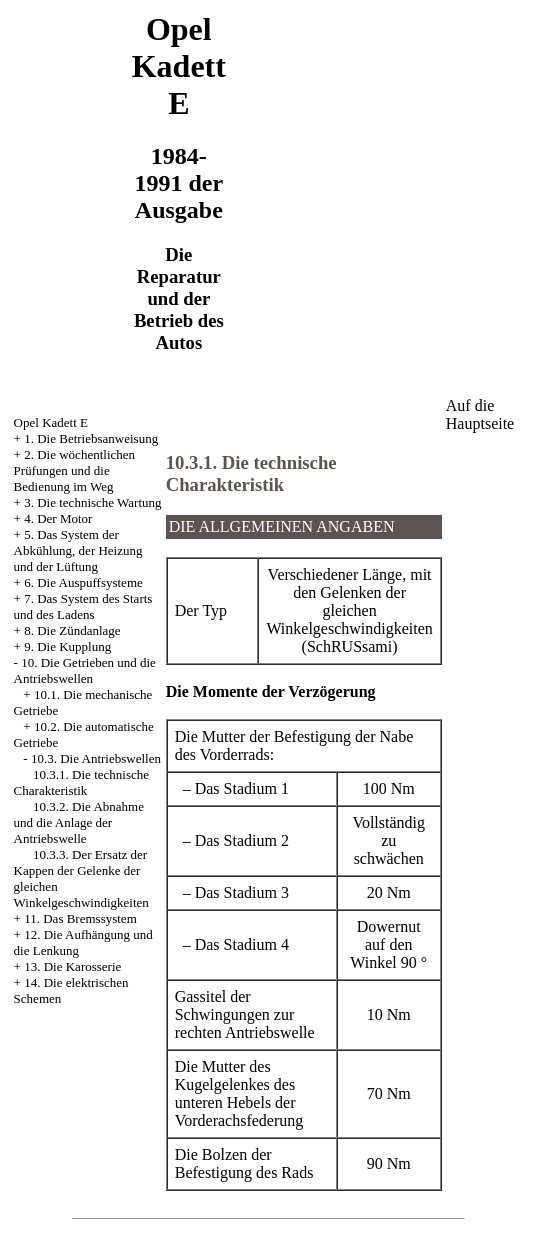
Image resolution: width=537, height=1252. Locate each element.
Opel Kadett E (51, 422)
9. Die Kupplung (67, 646)
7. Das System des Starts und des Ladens (83, 606)
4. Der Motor (58, 518)
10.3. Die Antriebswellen (96, 758)
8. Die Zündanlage (72, 630)
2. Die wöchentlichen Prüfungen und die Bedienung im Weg (74, 470)
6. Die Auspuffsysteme (83, 582)
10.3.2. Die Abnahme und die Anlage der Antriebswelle (79, 822)
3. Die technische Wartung (92, 502)
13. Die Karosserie (72, 966)
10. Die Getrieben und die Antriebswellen (85, 670)
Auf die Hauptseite (480, 414)
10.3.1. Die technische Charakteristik (81, 782)
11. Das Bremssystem (80, 918)
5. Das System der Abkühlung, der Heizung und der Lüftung (78, 550)
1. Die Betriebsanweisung (91, 438)
